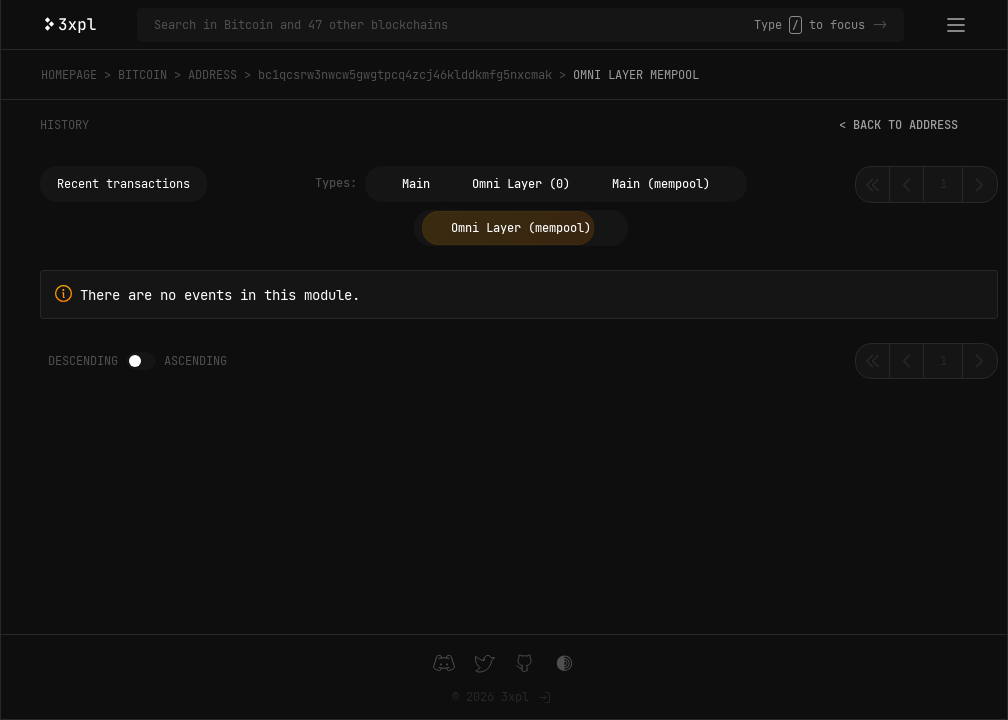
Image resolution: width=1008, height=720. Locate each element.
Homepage (69, 75)
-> (880, 25)
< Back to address (898, 125)
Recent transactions (123, 184)
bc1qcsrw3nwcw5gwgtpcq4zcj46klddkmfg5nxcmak (405, 75)
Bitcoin (142, 75)
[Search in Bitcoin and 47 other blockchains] (454, 25)
